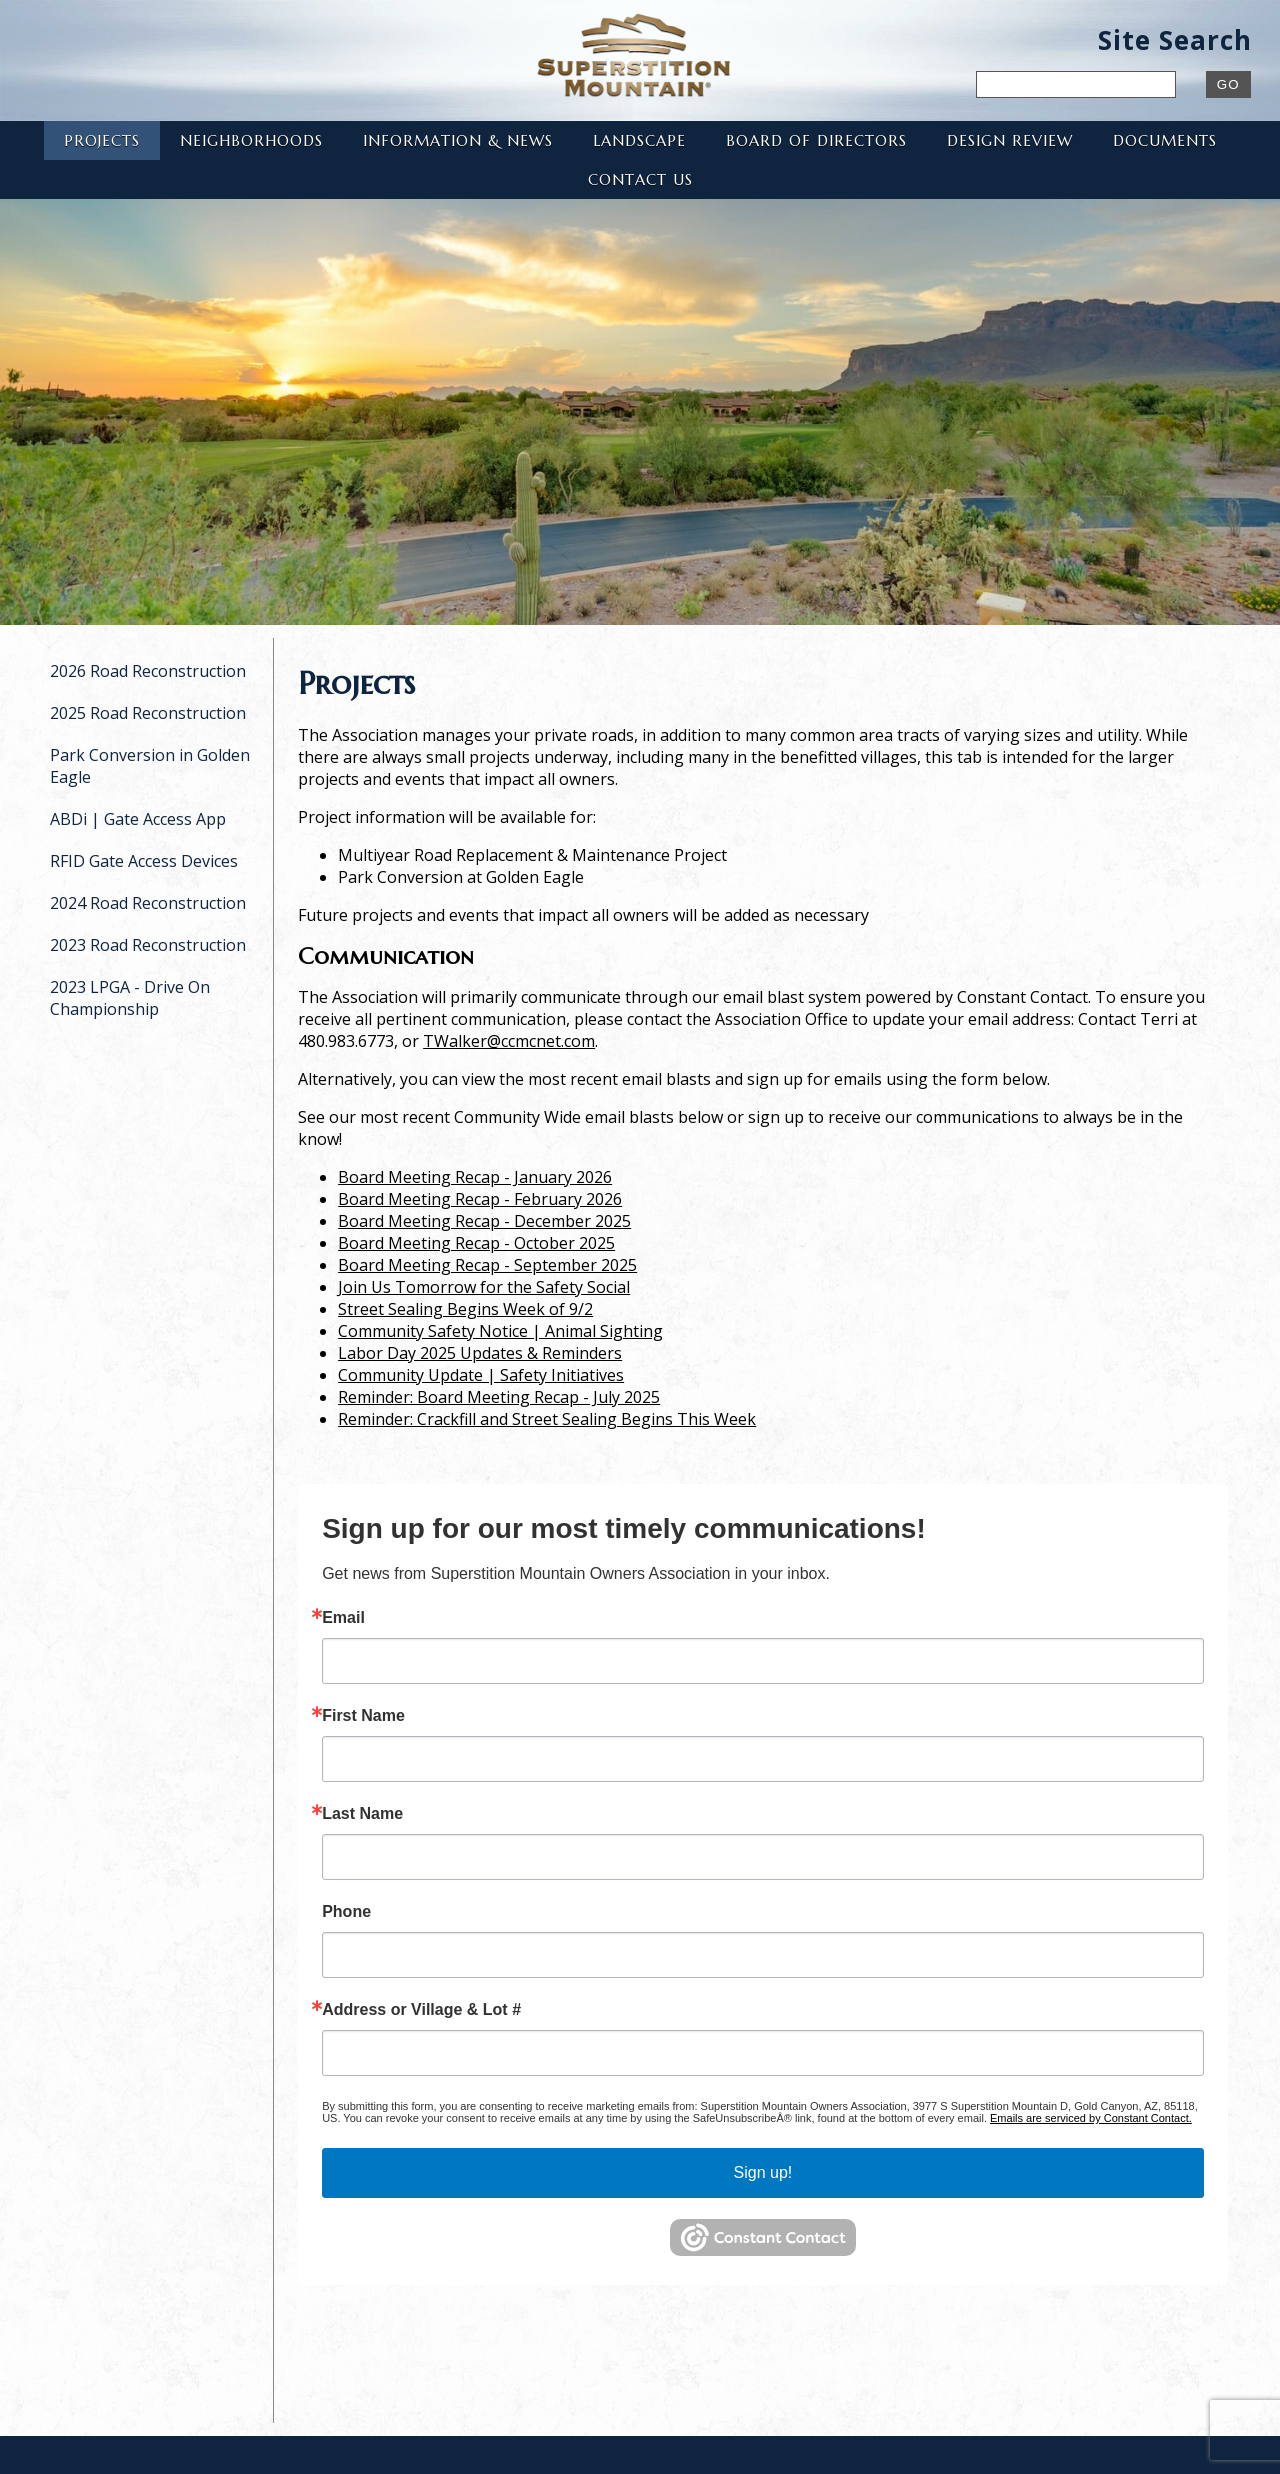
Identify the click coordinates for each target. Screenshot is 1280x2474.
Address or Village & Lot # (421, 2010)
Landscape (639, 140)
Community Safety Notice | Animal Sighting (500, 1331)
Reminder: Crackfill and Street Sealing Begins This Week (547, 1419)
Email (343, 1618)
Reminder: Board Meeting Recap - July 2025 (499, 1397)
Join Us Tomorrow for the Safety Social (484, 1287)
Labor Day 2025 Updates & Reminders (480, 1353)
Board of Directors (816, 140)
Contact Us (640, 179)
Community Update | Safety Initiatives (481, 1375)
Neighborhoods (251, 140)
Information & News (458, 140)
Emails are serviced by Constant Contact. (1091, 2118)
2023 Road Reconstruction (148, 945)
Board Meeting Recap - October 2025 (476, 1243)
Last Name (362, 1814)
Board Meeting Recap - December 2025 (484, 1221)
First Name (363, 1716)
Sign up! (763, 2172)
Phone (346, 1912)
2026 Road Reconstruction (148, 671)
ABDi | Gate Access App (138, 819)
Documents (1165, 140)
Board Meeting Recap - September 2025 (487, 1265)
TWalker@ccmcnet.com (509, 1041)
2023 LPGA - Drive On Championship (130, 998)
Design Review (1010, 140)
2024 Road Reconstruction (148, 903)
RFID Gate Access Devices (144, 861)
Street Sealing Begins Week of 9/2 (465, 1309)
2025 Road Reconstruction (148, 713)
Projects (102, 140)
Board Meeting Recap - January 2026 (475, 1177)
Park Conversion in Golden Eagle (150, 766)
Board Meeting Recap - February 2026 (480, 1199)
